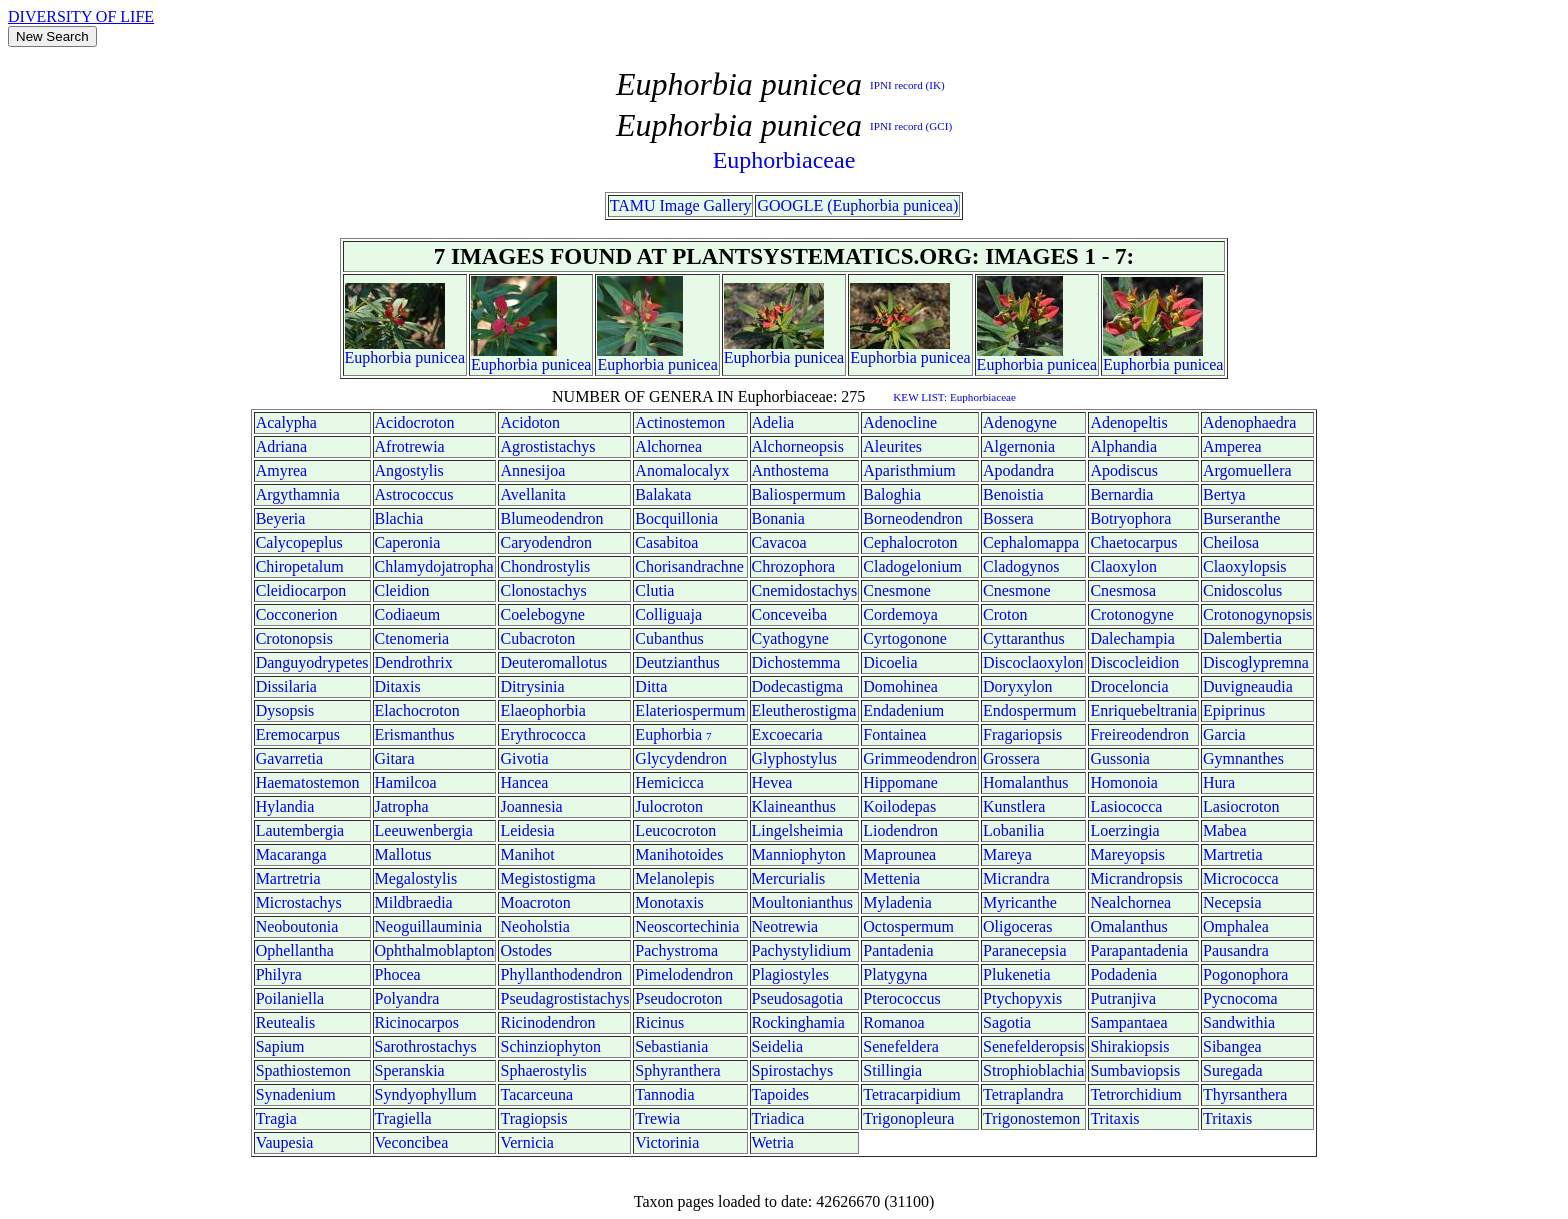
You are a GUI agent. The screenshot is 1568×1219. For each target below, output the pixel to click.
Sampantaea (1128, 1022)
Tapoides (781, 1094)
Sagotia (1007, 1022)
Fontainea (894, 734)
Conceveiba (790, 614)
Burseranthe (1241, 518)
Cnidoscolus (1242, 590)
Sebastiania (671, 1046)
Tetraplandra (1023, 1094)
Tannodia (664, 1094)
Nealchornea (1130, 902)
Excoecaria (787, 734)
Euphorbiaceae (784, 160)
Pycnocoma (1240, 998)
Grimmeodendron (920, 758)
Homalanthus (1025, 782)
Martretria (288, 878)
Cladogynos (1021, 566)
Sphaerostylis (543, 1070)
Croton (1005, 614)
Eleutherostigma (804, 710)
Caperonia (408, 542)
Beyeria (281, 518)
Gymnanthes (1243, 758)
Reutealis (286, 1022)
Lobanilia (1013, 830)
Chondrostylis (545, 566)
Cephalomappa (1031, 542)
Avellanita (532, 494)
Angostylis (409, 470)
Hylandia (285, 806)
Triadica (778, 1118)
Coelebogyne (542, 614)
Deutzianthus (677, 662)
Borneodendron (913, 518)
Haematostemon (308, 782)
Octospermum (908, 926)
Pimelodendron (684, 974)
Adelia (773, 422)
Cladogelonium (912, 566)
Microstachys (299, 902)
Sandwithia (1239, 1022)
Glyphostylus (794, 758)
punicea (440, 357)
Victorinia (667, 1142)
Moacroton (535, 902)
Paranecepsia (1025, 950)
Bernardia (1121, 494)
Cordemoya (900, 614)
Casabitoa (666, 542)
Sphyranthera (677, 1070)
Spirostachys (793, 1070)
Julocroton (669, 806)
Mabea (1225, 830)
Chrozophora (794, 566)
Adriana (282, 446)
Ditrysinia (532, 686)
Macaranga (291, 854)
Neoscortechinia (687, 926)
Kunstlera (1014, 806)
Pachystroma (676, 950)
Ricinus (659, 1022)
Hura (1219, 782)
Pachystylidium (802, 950)
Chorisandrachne (689, 566)
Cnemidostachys (805, 590)
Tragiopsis (533, 1118)
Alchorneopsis (798, 446)
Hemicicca (669, 782)
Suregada (1233, 1070)
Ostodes (526, 950)
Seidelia (778, 1046)
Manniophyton (799, 854)
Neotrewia (785, 926)
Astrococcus (414, 494)
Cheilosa (1231, 542)
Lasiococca (1126, 806)
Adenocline (900, 422)
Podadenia (1123, 974)
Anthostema (790, 470)
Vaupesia (285, 1142)
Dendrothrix (414, 662)
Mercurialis (789, 878)
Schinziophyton (550, 1046)
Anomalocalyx (682, 470)
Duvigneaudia (1248, 686)
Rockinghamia (798, 1022)
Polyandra (407, 998)
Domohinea (900, 686)
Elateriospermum (690, 710)
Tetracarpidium (912, 1094)
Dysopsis (285, 710)
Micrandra (1016, 878)
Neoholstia (534, 926)
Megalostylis (416, 878)
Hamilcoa (406, 782)
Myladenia (897, 902)
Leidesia (527, 830)
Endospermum (1029, 710)
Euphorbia (378, 357)
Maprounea (899, 854)
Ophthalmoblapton (435, 950)
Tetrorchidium (1135, 1094)
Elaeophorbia (542, 710)
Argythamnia (298, 494)
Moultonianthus (802, 902)
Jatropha (402, 806)
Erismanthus (415, 734)
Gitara (395, 758)
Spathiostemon (303, 1070)
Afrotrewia (410, 446)
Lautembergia (300, 830)
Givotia (524, 758)
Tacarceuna (536, 1094)
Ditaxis (398, 686)
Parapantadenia (1139, 950)
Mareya (1007, 854)
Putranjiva (1123, 998)
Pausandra (1236, 950)
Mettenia (891, 878)
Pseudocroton (678, 998)
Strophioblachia (1033, 1070)
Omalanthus (1128, 926)
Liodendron (900, 830)
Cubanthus (669, 638)
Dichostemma (796, 662)
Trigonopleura (908, 1118)
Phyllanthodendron (561, 974)
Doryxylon (1017, 686)
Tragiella (403, 1118)
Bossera (1008, 518)
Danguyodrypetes (312, 662)
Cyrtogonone (905, 638)
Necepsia (1232, 902)
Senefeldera (901, 1046)
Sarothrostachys (426, 1046)
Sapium (280, 1046)
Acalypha (286, 422)
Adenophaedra (1249, 422)
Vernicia (526, 1142)
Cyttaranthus (1024, 638)
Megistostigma (547, 878)
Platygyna (895, 974)
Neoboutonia (297, 926)
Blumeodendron (551, 518)
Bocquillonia (676, 518)
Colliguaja (668, 614)
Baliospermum (799, 494)
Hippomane (900, 782)
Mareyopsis (1127, 854)
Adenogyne (1020, 422)
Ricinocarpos (417, 1022)
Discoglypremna (1256, 662)
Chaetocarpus (1133, 542)
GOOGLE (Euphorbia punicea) (857, 205)
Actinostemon (680, 422)
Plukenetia (1017, 974)
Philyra (279, 974)
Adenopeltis (1128, 422)
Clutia (654, 590)
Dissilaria (286, 686)
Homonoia (1124, 782)
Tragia (276, 1118)
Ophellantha (295, 950)
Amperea (1232, 446)
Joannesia (531, 806)
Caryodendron (546, 542)
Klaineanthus (794, 806)
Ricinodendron (547, 1022)
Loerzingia (1124, 830)
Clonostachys (543, 590)
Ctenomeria (412, 638)
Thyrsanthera (1245, 1094)
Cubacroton (537, 638)
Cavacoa (779, 542)
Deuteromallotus (553, 662)
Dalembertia (1242, 638)
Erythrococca (542, 734)
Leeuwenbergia (424, 830)
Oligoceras (1017, 926)
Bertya (1224, 494)
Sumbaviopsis (1135, 1070)
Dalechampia (1132, 638)
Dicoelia (890, 662)
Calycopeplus (299, 542)
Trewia (657, 1118)
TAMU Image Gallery (681, 205)
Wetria (773, 1142)
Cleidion (402, 590)
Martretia (1233, 854)
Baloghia (892, 494)
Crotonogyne (1132, 614)
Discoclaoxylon (1033, 662)
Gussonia (1120, 758)
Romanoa (893, 1022)
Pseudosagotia (798, 998)
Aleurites (892, 446)
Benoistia (1013, 494)
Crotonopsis (294, 638)
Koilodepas (899, 806)
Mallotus (403, 854)
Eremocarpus (298, 734)
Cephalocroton (910, 542)
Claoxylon (1123, 566)
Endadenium (903, 710)
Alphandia (1123, 446)
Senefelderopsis (1033, 1046)
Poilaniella (290, 998)
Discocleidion (1134, 662)
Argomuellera (1247, 470)
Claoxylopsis (1245, 566)
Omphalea (1236, 926)
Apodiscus (1124, 470)
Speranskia (410, 1070)
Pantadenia (898, 950)
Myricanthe (1020, 902)
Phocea (398, 974)
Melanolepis (674, 878)
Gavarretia (290, 758)
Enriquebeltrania (1143, 710)
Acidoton (530, 422)
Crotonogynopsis (1257, 614)
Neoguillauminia (429, 926)
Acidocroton (415, 422)
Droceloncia (1129, 686)
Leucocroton (675, 830)
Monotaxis (669, 902)
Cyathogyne (790, 638)
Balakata (663, 494)
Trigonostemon (1031, 1118)
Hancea (524, 782)
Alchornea (668, 446)
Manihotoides (679, 854)
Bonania (778, 518)
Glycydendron (681, 758)
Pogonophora (1245, 974)
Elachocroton (417, 710)
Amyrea (282, 470)
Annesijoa (532, 470)
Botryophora (1130, 518)
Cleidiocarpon (301, 590)
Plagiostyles (790, 974)
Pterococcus (901, 998)
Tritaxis (1114, 1118)
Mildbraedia (414, 902)
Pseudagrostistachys (564, 998)
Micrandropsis (1136, 878)
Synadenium (296, 1094)
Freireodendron (1139, 734)
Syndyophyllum (426, 1094)
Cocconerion (297, 614)
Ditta (651, 686)
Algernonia (1019, 446)
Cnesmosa (1123, 590)
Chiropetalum (300, 566)
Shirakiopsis (1129, 1046)
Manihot (527, 854)
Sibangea (1232, 1046)
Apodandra (1018, 470)
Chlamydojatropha (434, 566)
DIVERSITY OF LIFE (81, 16)
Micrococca (1241, 878)
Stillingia (892, 1070)
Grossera (1011, 758)
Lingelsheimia (798, 830)
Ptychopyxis (1022, 998)
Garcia (1224, 734)
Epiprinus (1234, 710)
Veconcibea (412, 1142)
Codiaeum (408, 614)
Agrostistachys (547, 446)
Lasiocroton (1241, 806)
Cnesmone (897, 590)
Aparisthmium (909, 470)
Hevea (772, 782)
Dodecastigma (798, 686)
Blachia (399, 518)
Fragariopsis (1022, 734)
